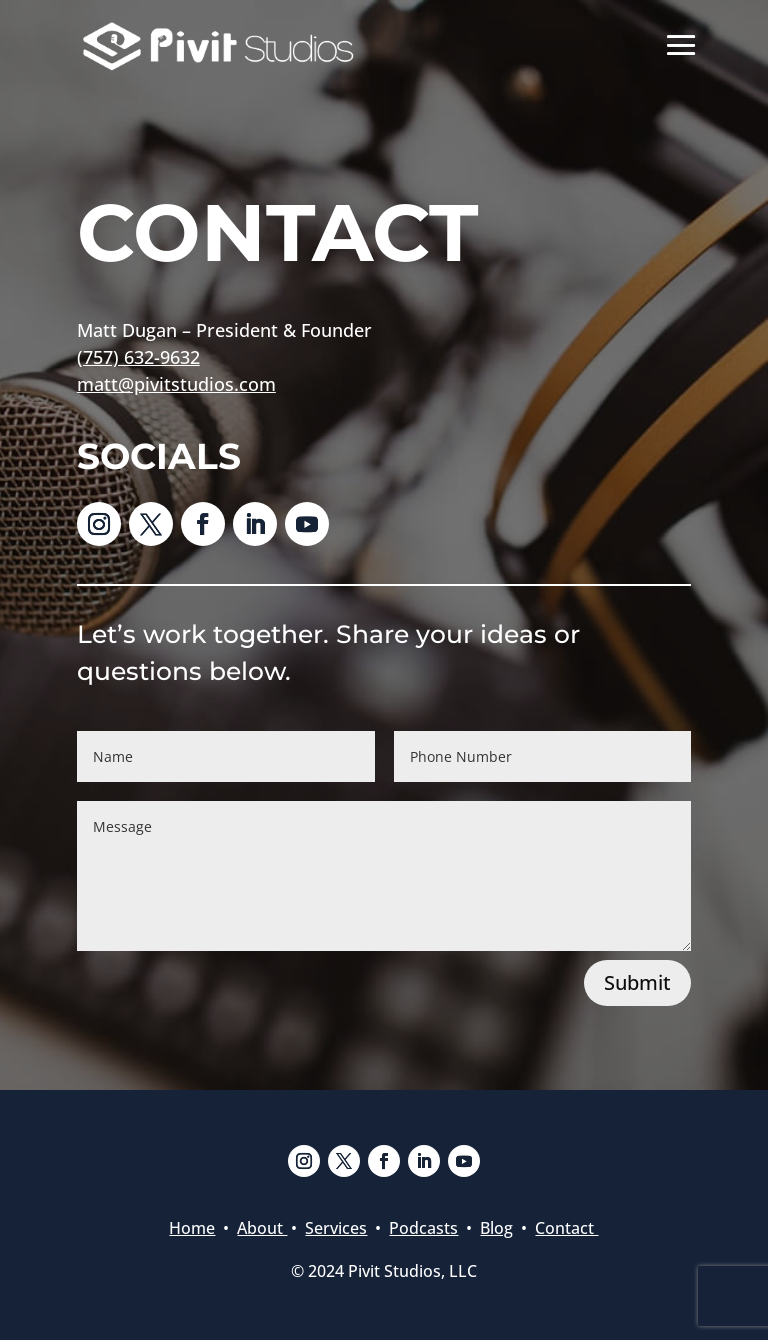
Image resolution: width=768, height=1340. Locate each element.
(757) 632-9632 (138, 357)
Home (192, 1228)
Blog (496, 1228)
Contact (566, 1228)
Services (336, 1228)
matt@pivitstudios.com (176, 384)
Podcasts (423, 1228)
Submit (637, 982)
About (262, 1228)
